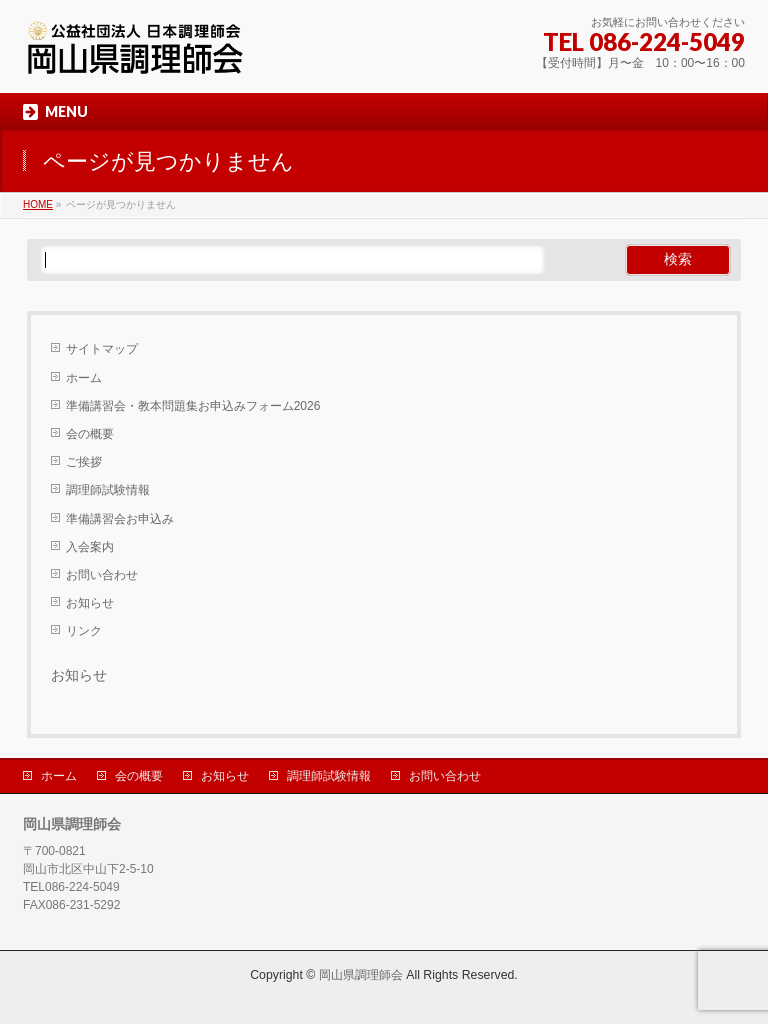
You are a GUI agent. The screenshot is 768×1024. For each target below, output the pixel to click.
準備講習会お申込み (120, 519)
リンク (84, 631)
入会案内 (90, 547)
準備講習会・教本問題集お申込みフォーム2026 (193, 406)
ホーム (84, 378)
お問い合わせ (102, 575)
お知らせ (90, 603)
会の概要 (90, 434)
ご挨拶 (84, 462)
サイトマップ (102, 349)
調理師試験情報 (108, 490)
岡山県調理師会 (361, 975)
